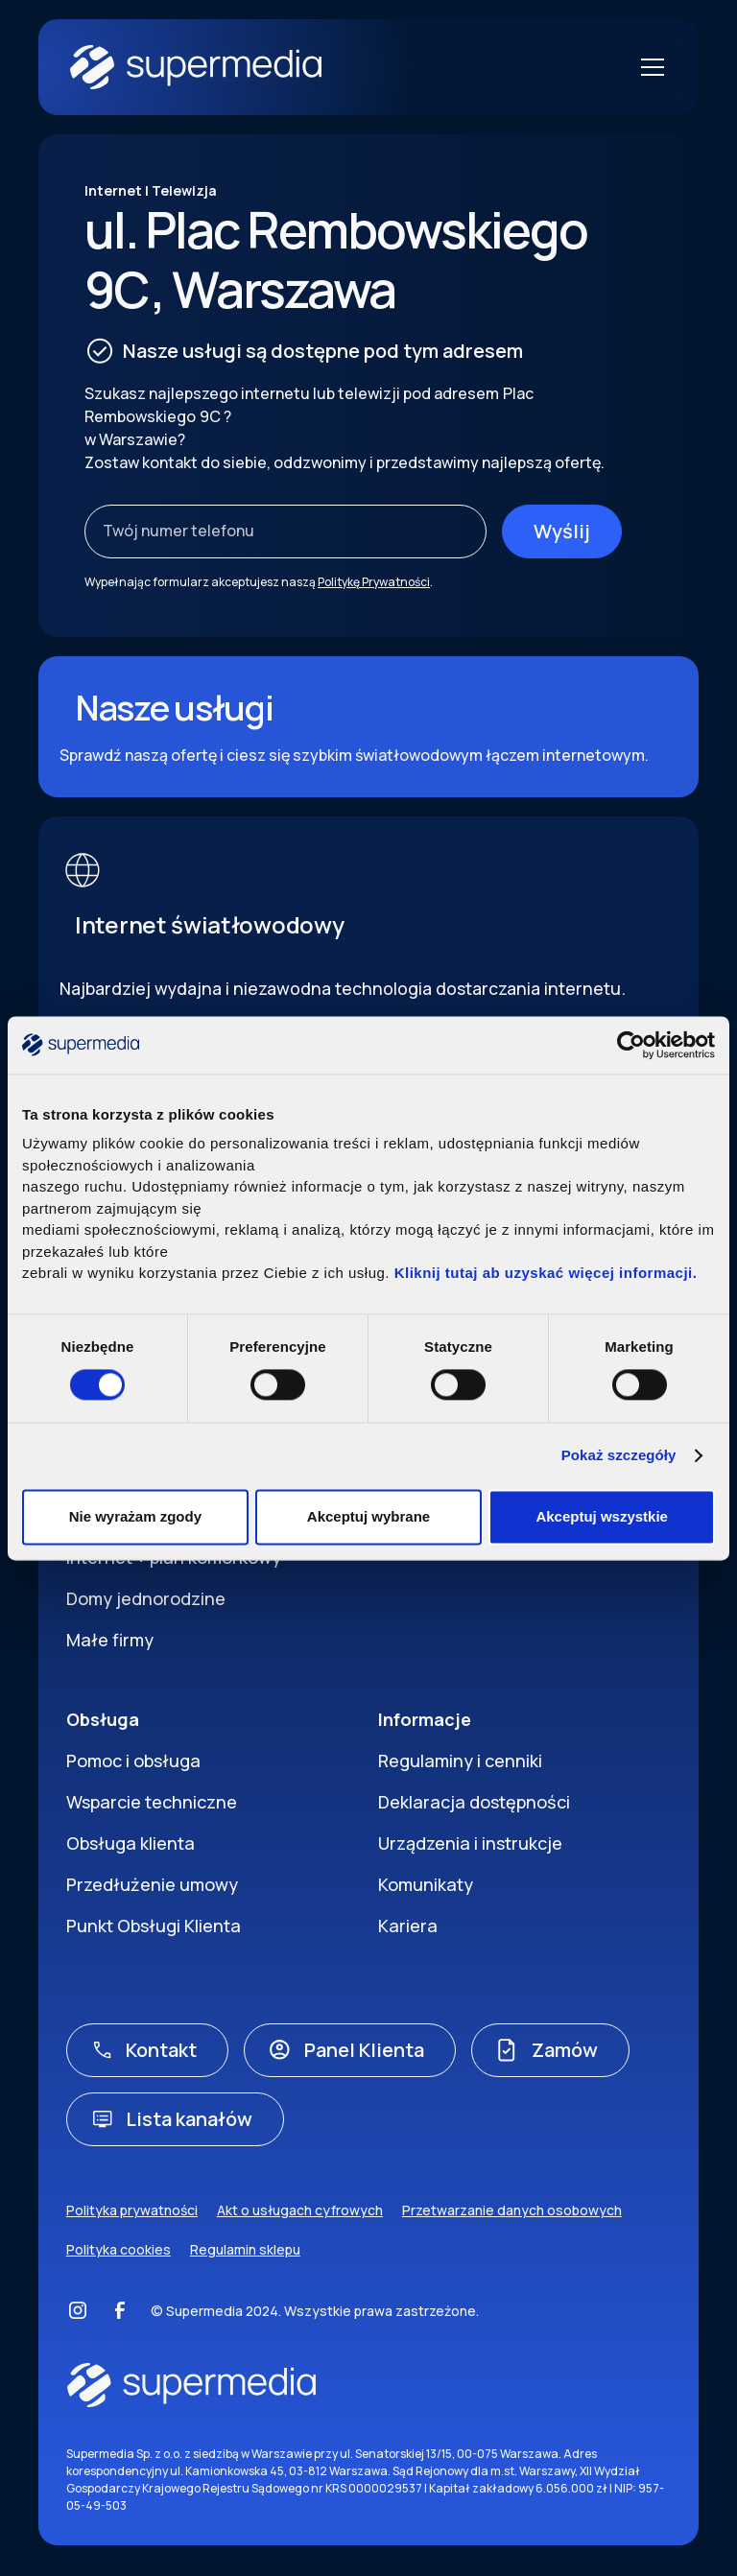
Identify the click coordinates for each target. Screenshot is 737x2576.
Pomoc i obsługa (133, 1760)
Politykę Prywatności (374, 582)
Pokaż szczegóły (619, 1456)
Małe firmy (110, 1639)
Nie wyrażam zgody (135, 1516)
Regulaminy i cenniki (460, 1760)
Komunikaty (425, 1884)
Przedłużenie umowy (152, 1884)
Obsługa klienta (130, 1843)
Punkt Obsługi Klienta (153, 1925)
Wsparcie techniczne (151, 1801)
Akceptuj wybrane (368, 1516)
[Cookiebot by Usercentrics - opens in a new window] (631, 1044)
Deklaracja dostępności (474, 1801)
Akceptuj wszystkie (601, 1516)
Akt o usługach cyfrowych (300, 2210)
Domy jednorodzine (146, 1598)
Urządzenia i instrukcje (470, 1843)
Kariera (408, 1925)
